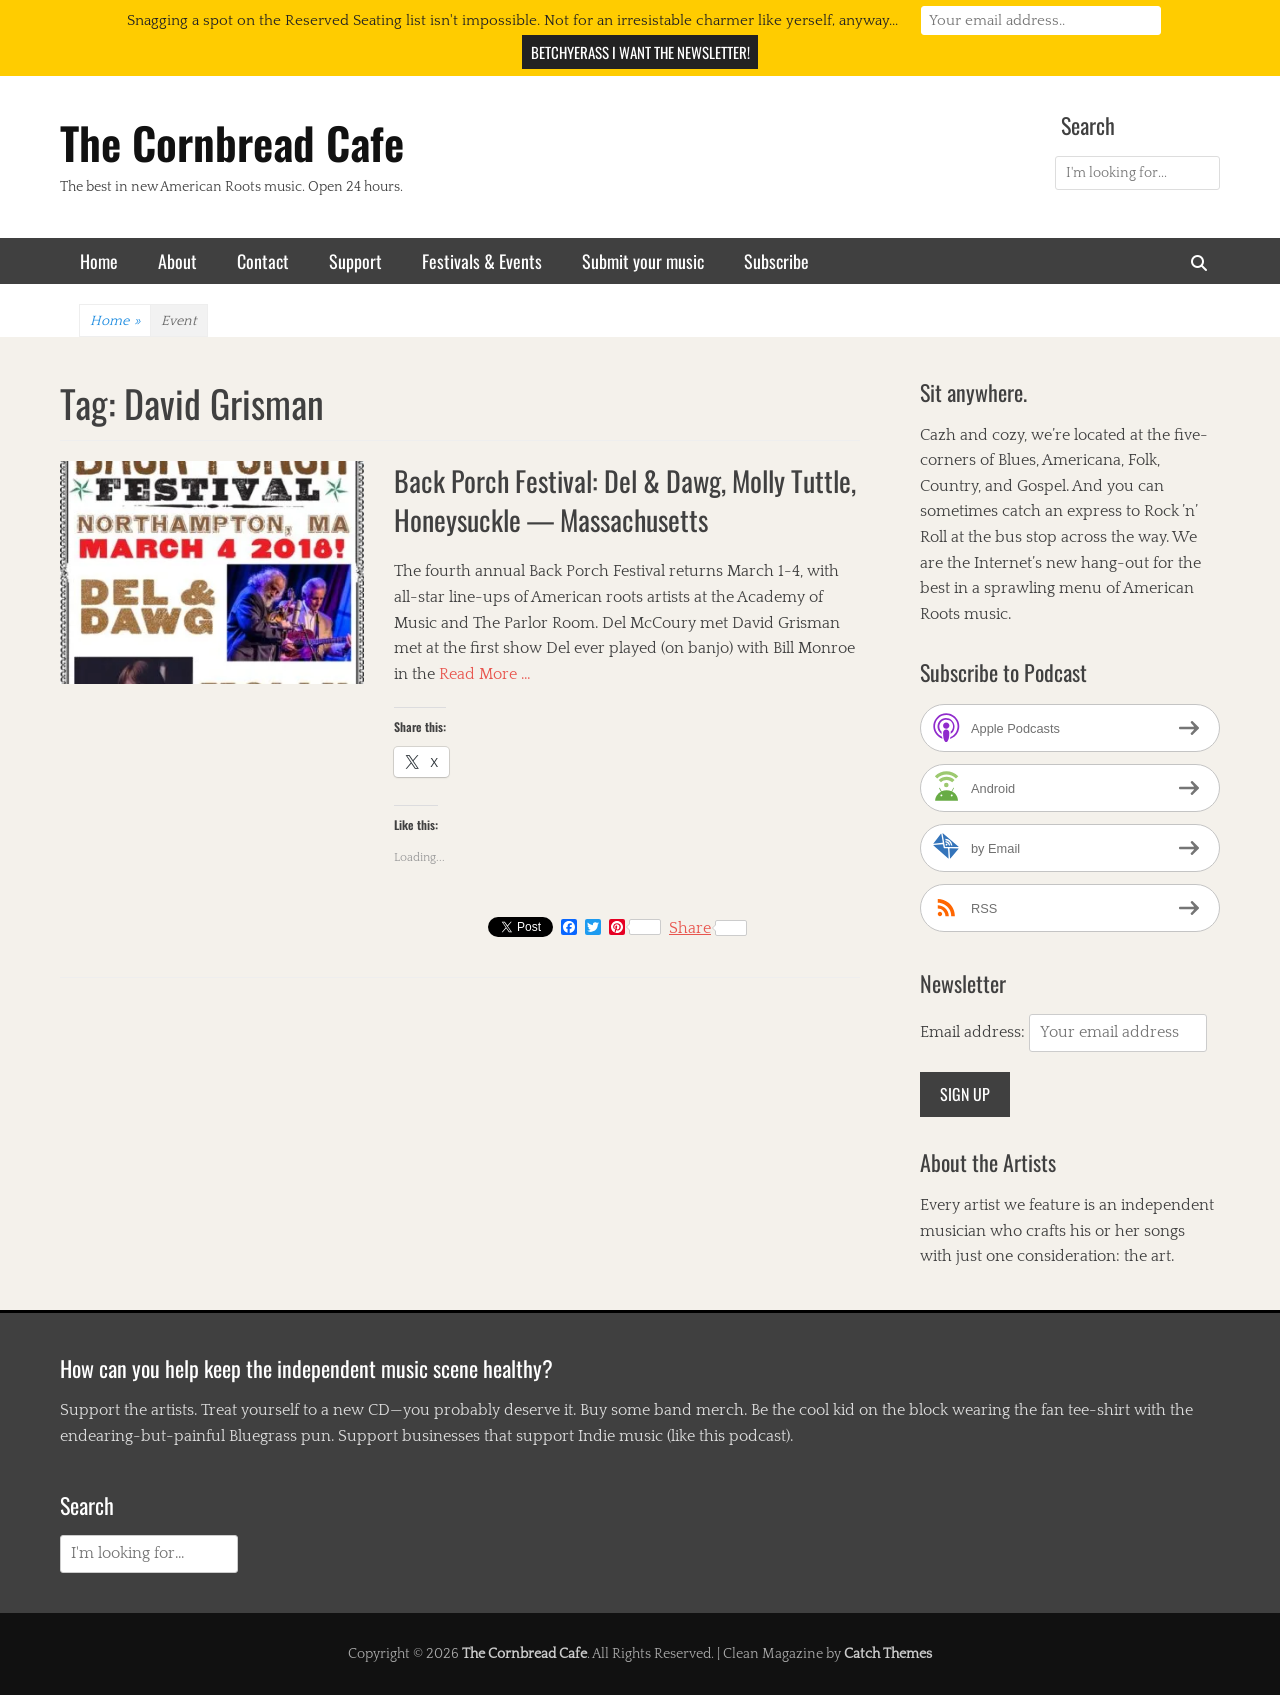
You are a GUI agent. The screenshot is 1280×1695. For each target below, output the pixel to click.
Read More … (485, 674)
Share (708, 928)
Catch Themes (888, 1654)
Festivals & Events (482, 261)
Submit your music (643, 261)
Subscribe (776, 261)
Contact (263, 261)
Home (99, 261)
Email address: (974, 1032)
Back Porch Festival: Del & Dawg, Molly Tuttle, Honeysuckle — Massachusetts (625, 500)
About (177, 261)
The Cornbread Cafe (232, 142)
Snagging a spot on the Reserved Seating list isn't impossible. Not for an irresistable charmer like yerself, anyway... (512, 20)
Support (355, 261)
